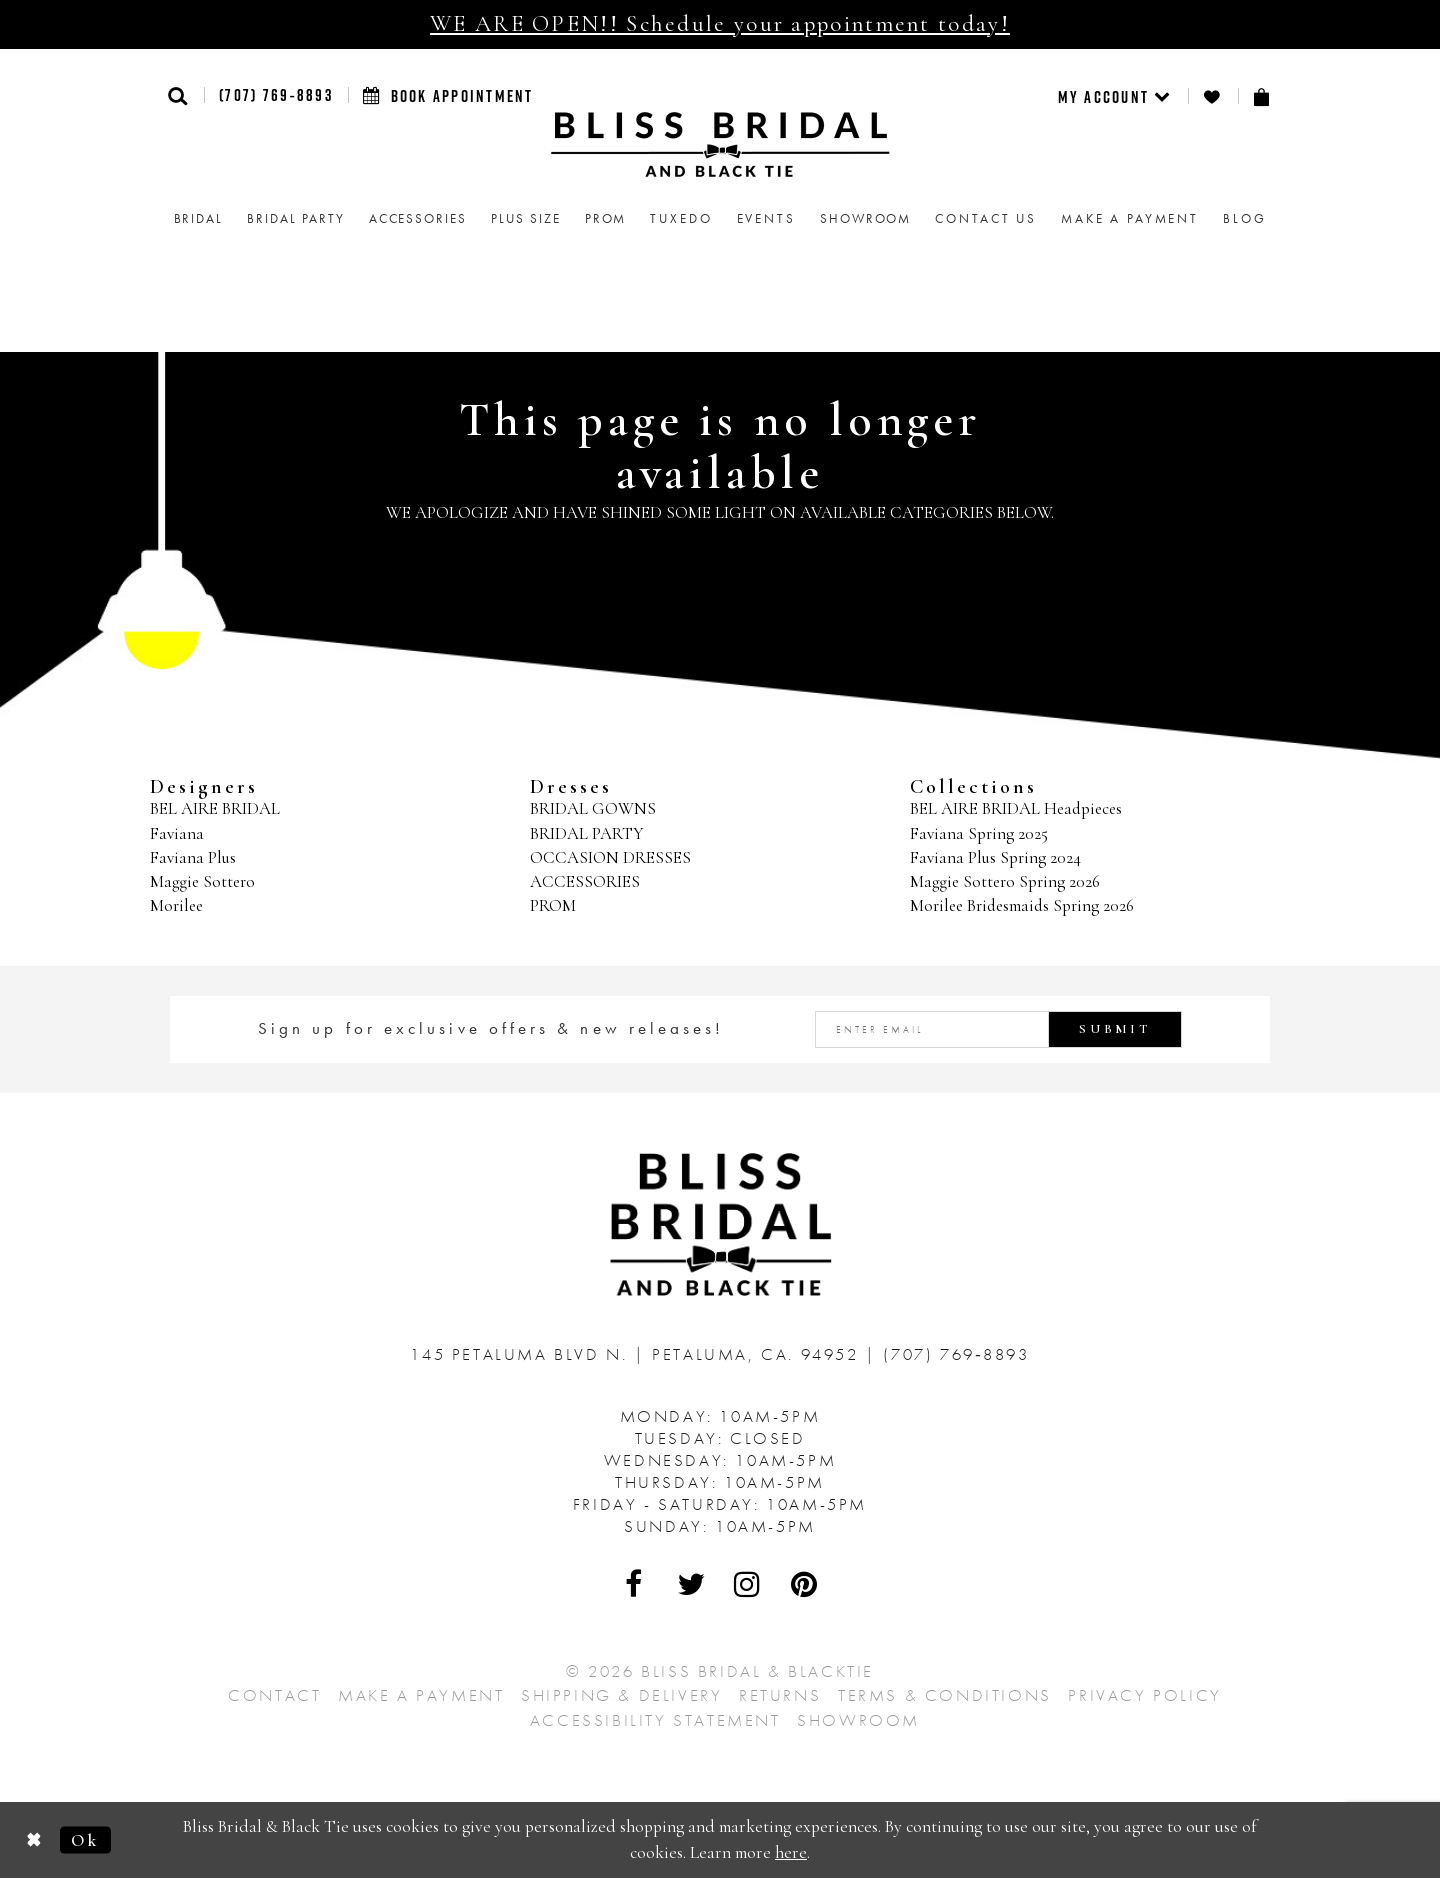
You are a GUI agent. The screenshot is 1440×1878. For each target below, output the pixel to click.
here (791, 1852)
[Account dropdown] (1115, 96)
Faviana (177, 833)
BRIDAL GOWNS (593, 808)
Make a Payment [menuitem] (1130, 218)
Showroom (858, 1720)
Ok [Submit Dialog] (85, 1839)
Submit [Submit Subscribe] (1115, 1029)
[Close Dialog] (34, 1839)
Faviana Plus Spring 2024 (995, 857)
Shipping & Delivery (621, 1695)
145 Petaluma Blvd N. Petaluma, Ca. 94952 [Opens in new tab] (637, 1354)
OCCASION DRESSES (610, 857)
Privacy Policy (1144, 1695)
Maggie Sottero (202, 881)
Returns (780, 1695)
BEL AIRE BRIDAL (215, 808)
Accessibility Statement (655, 1720)
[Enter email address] (999, 1029)
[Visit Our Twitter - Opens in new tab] (692, 1584)
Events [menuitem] (766, 218)
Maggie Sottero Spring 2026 (1005, 881)
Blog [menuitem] (1244, 218)
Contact (274, 1695)
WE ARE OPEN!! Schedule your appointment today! (720, 24)
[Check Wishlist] (1213, 96)
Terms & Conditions (945, 1695)
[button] (178, 95)
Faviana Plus (193, 857)
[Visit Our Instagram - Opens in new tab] (748, 1584)
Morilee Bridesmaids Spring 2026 (1022, 905)
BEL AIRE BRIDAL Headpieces (1016, 808)
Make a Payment (421, 1695)
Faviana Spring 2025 (979, 833)
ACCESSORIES (585, 881)
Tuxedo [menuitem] (681, 218)
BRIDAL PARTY (587, 833)
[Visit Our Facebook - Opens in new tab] (635, 1584)
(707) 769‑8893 (276, 95)
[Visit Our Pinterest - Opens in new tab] (805, 1584)
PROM (553, 905)
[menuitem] (1115, 96)
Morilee (176, 905)
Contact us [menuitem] (986, 218)
